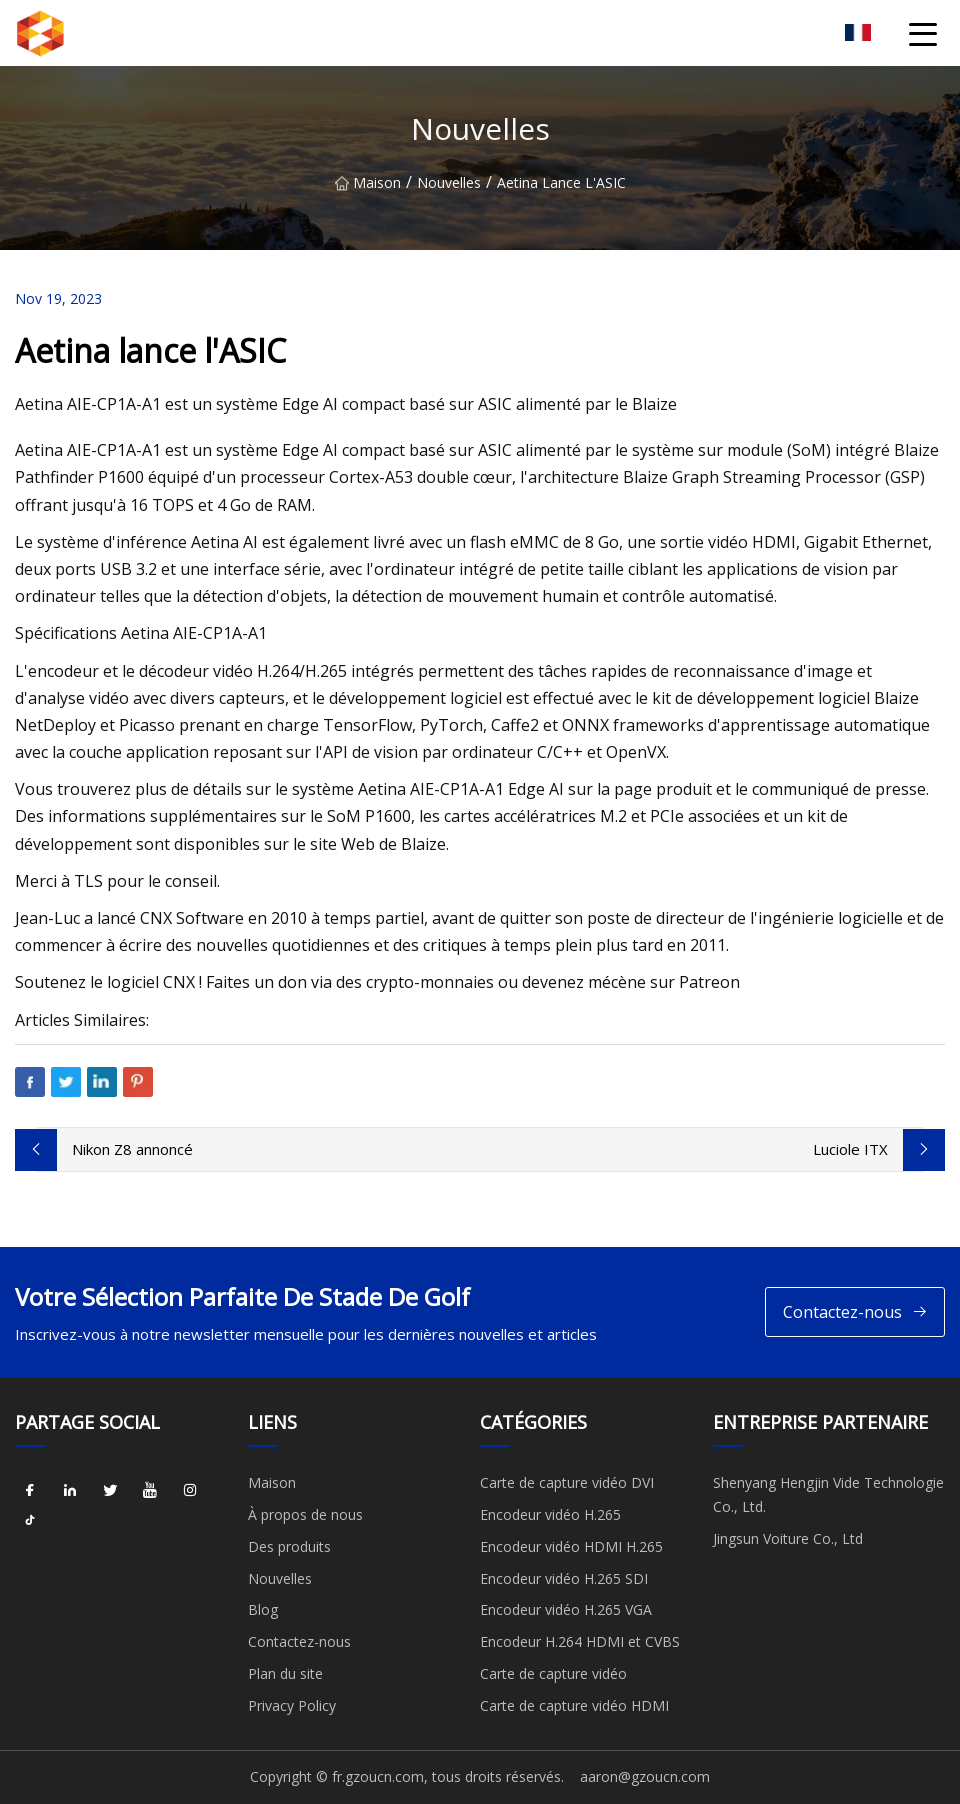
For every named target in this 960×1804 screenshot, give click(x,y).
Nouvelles (449, 182)
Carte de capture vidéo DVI (567, 1482)
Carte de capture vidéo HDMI (574, 1705)
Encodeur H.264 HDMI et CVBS (580, 1641)
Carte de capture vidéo (553, 1673)
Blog (263, 1609)
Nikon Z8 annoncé (132, 1149)
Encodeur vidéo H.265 (550, 1514)
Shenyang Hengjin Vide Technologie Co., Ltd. (828, 1494)
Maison (368, 182)
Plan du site (285, 1673)
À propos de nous (305, 1514)
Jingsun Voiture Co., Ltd (788, 1538)
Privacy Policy (292, 1705)
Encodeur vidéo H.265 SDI (564, 1578)
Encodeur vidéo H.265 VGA (566, 1609)
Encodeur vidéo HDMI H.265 (571, 1546)
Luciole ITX (850, 1149)
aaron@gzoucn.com (645, 1776)
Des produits (289, 1546)
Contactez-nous (855, 1312)
